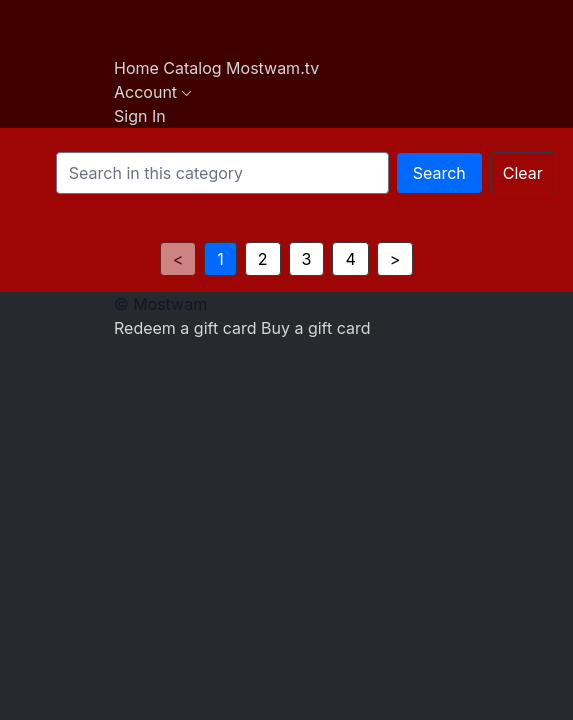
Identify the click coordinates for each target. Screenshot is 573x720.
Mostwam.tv (272, 68)
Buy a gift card (316, 328)
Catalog (194, 68)
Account (153, 92)
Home (138, 68)
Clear (523, 173)
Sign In (140, 116)
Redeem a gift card (187, 328)
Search (439, 173)
